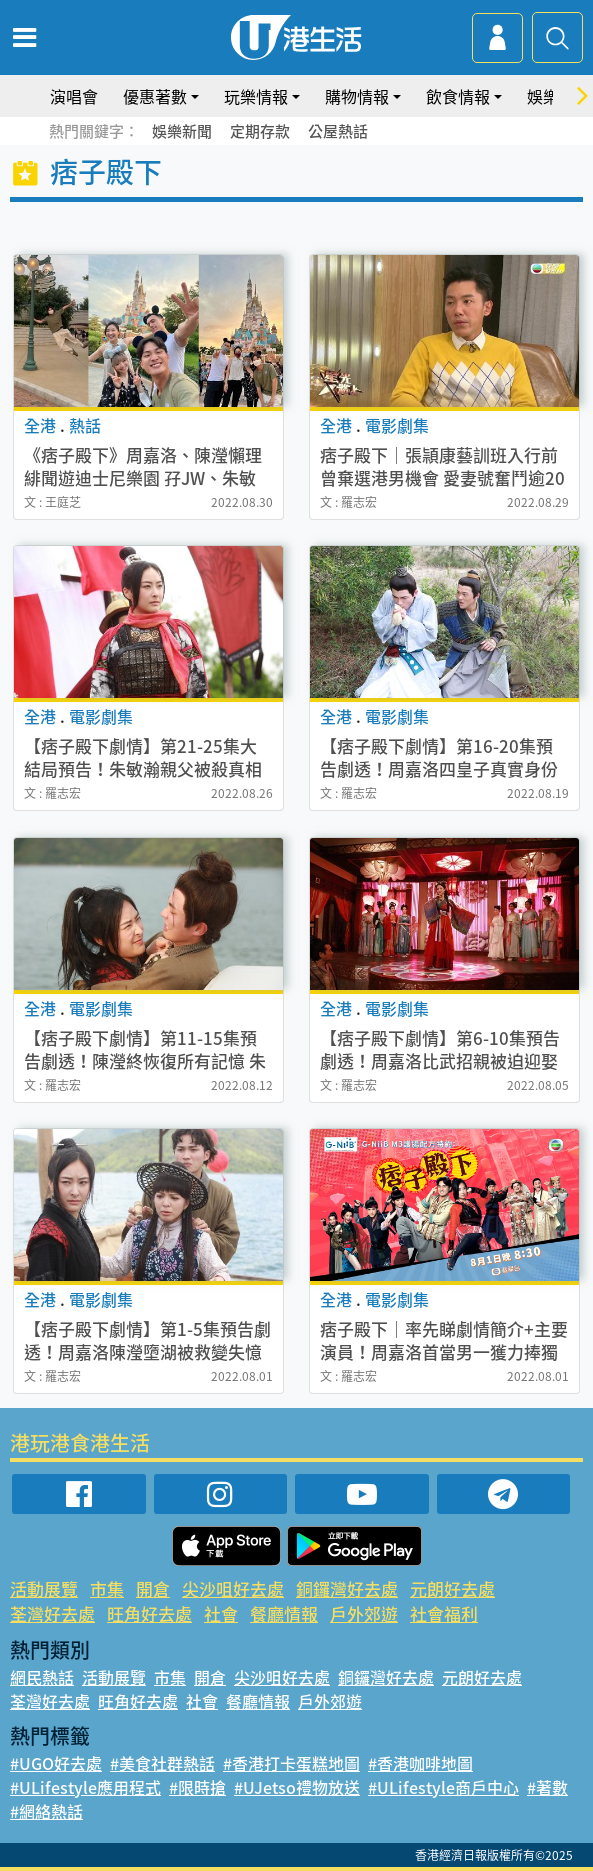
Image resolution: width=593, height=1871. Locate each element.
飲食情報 (458, 96)
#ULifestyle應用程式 (85, 1787)
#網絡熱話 (46, 1811)
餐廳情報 (284, 1613)
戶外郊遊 (364, 1613)
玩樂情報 (256, 96)
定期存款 (260, 131)
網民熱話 (42, 1677)
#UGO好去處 (56, 1763)
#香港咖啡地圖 (420, 1763)
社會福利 (444, 1613)
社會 (221, 1613)
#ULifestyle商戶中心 (443, 1787)
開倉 (153, 1588)
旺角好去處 (149, 1613)
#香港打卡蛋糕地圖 (291, 1763)
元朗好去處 (452, 1588)
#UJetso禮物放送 (297, 1787)
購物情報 (357, 96)
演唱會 (74, 96)
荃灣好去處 (52, 1613)
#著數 (547, 1787)
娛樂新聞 (182, 131)
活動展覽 (44, 1588)
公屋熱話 (338, 131)
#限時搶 (197, 1787)
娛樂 (543, 96)
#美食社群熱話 (162, 1763)
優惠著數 (155, 96)
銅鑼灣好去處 (347, 1588)
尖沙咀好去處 (233, 1588)
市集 (107, 1588)
